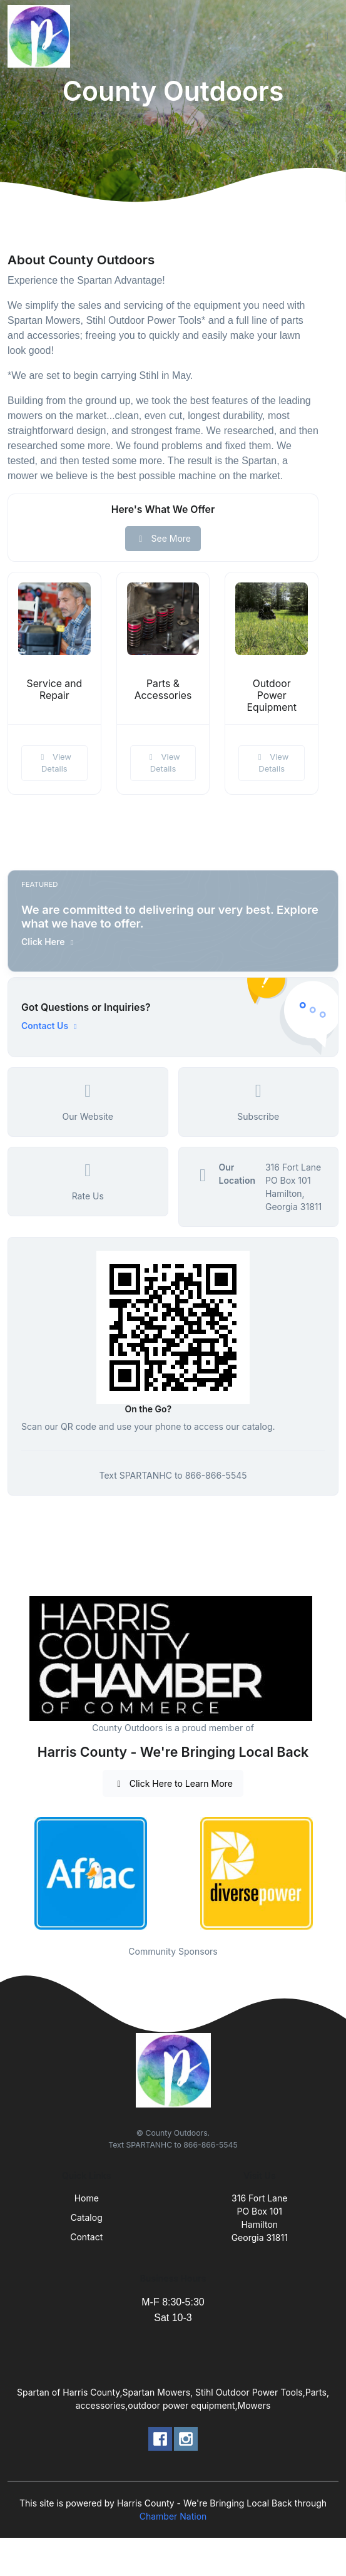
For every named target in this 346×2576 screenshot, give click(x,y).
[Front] (41, 36)
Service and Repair (55, 689)
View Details (54, 763)
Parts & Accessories (163, 689)
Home (86, 2198)
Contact (86, 2237)
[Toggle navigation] (326, 36)
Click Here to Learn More (173, 1783)
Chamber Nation (173, 2516)
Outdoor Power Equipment (272, 695)
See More (163, 538)
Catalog (87, 2217)
